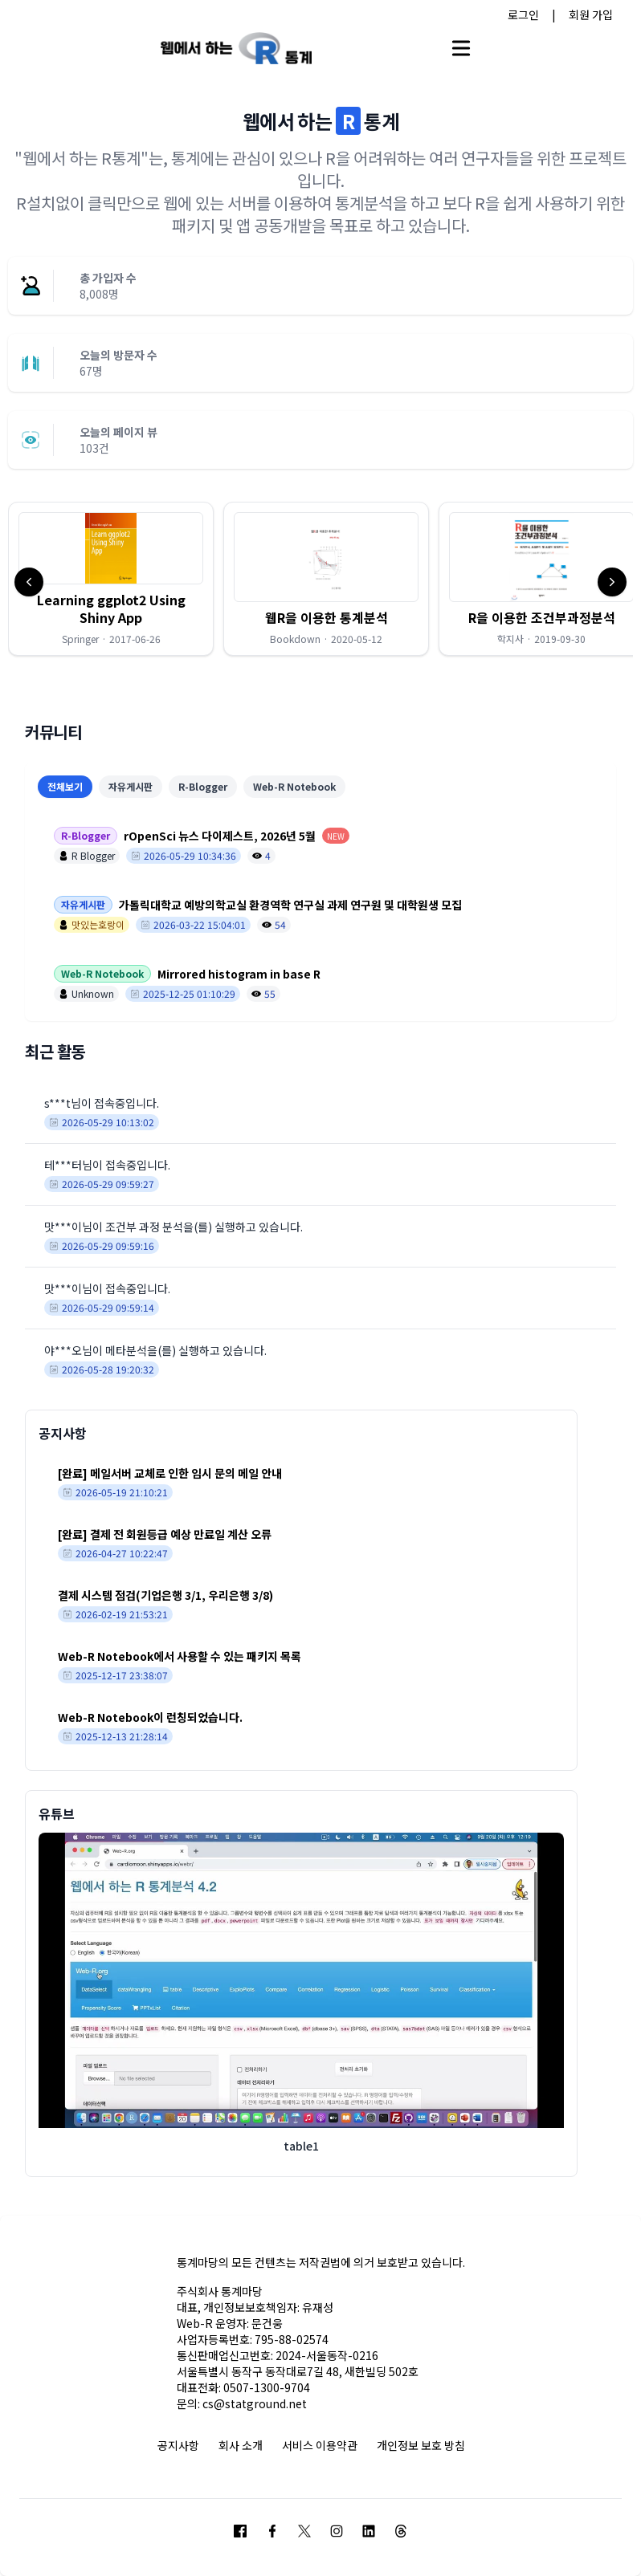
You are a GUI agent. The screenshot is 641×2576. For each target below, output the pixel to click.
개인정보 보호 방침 (421, 2445)
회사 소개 (240, 2445)
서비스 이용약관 (319, 2445)
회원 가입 (591, 14)
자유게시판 (130, 786)
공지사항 (178, 2445)
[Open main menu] (461, 48)
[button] (111, 579)
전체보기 (65, 786)
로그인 (523, 14)
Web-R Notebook (294, 786)
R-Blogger (202, 786)
